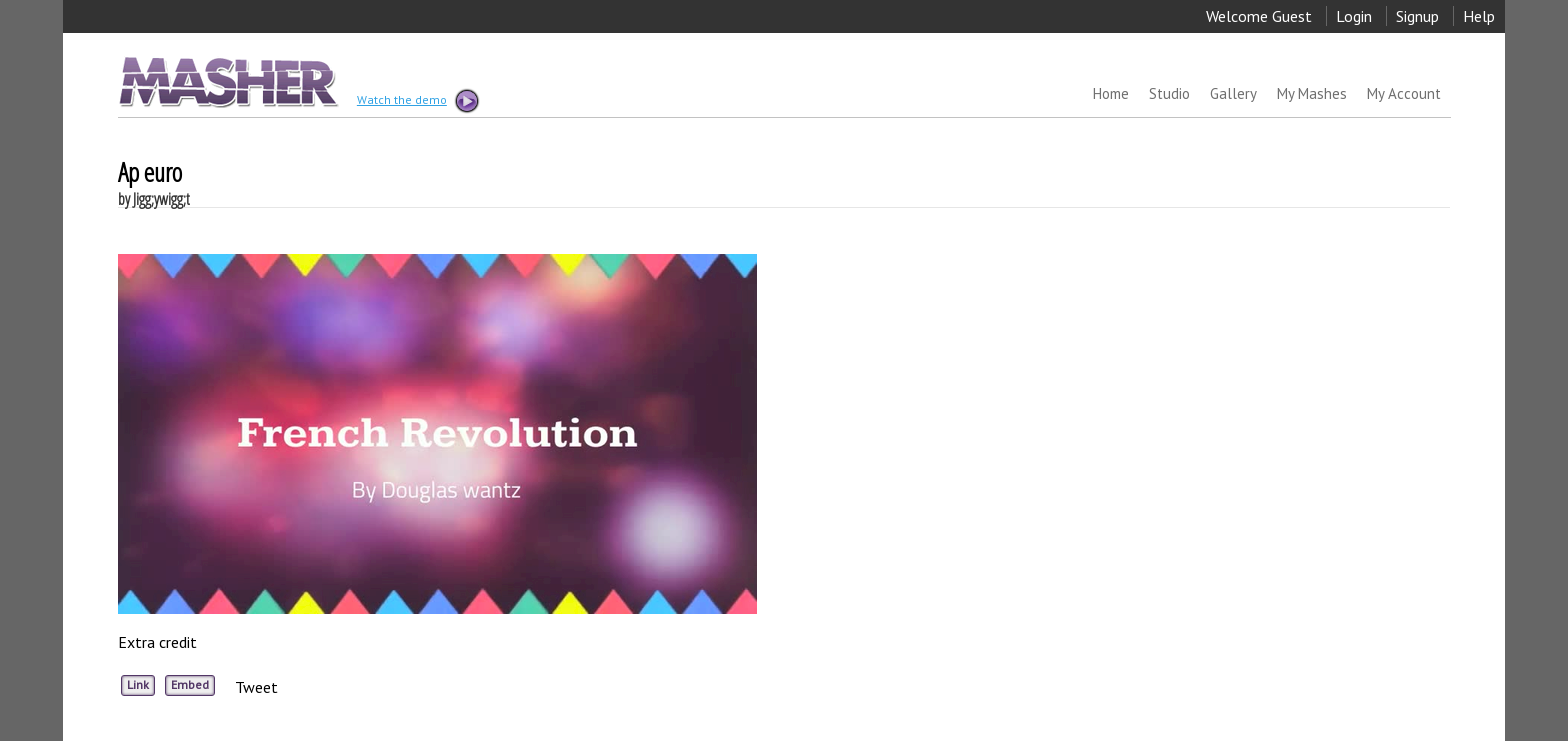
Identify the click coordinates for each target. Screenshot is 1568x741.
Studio (1169, 93)
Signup (1417, 16)
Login (1354, 16)
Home (1111, 93)
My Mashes (1312, 93)
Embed (190, 684)
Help (1479, 16)
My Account (1404, 93)
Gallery (1233, 93)
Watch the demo (417, 101)
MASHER (226, 81)
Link (138, 684)
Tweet (256, 687)
